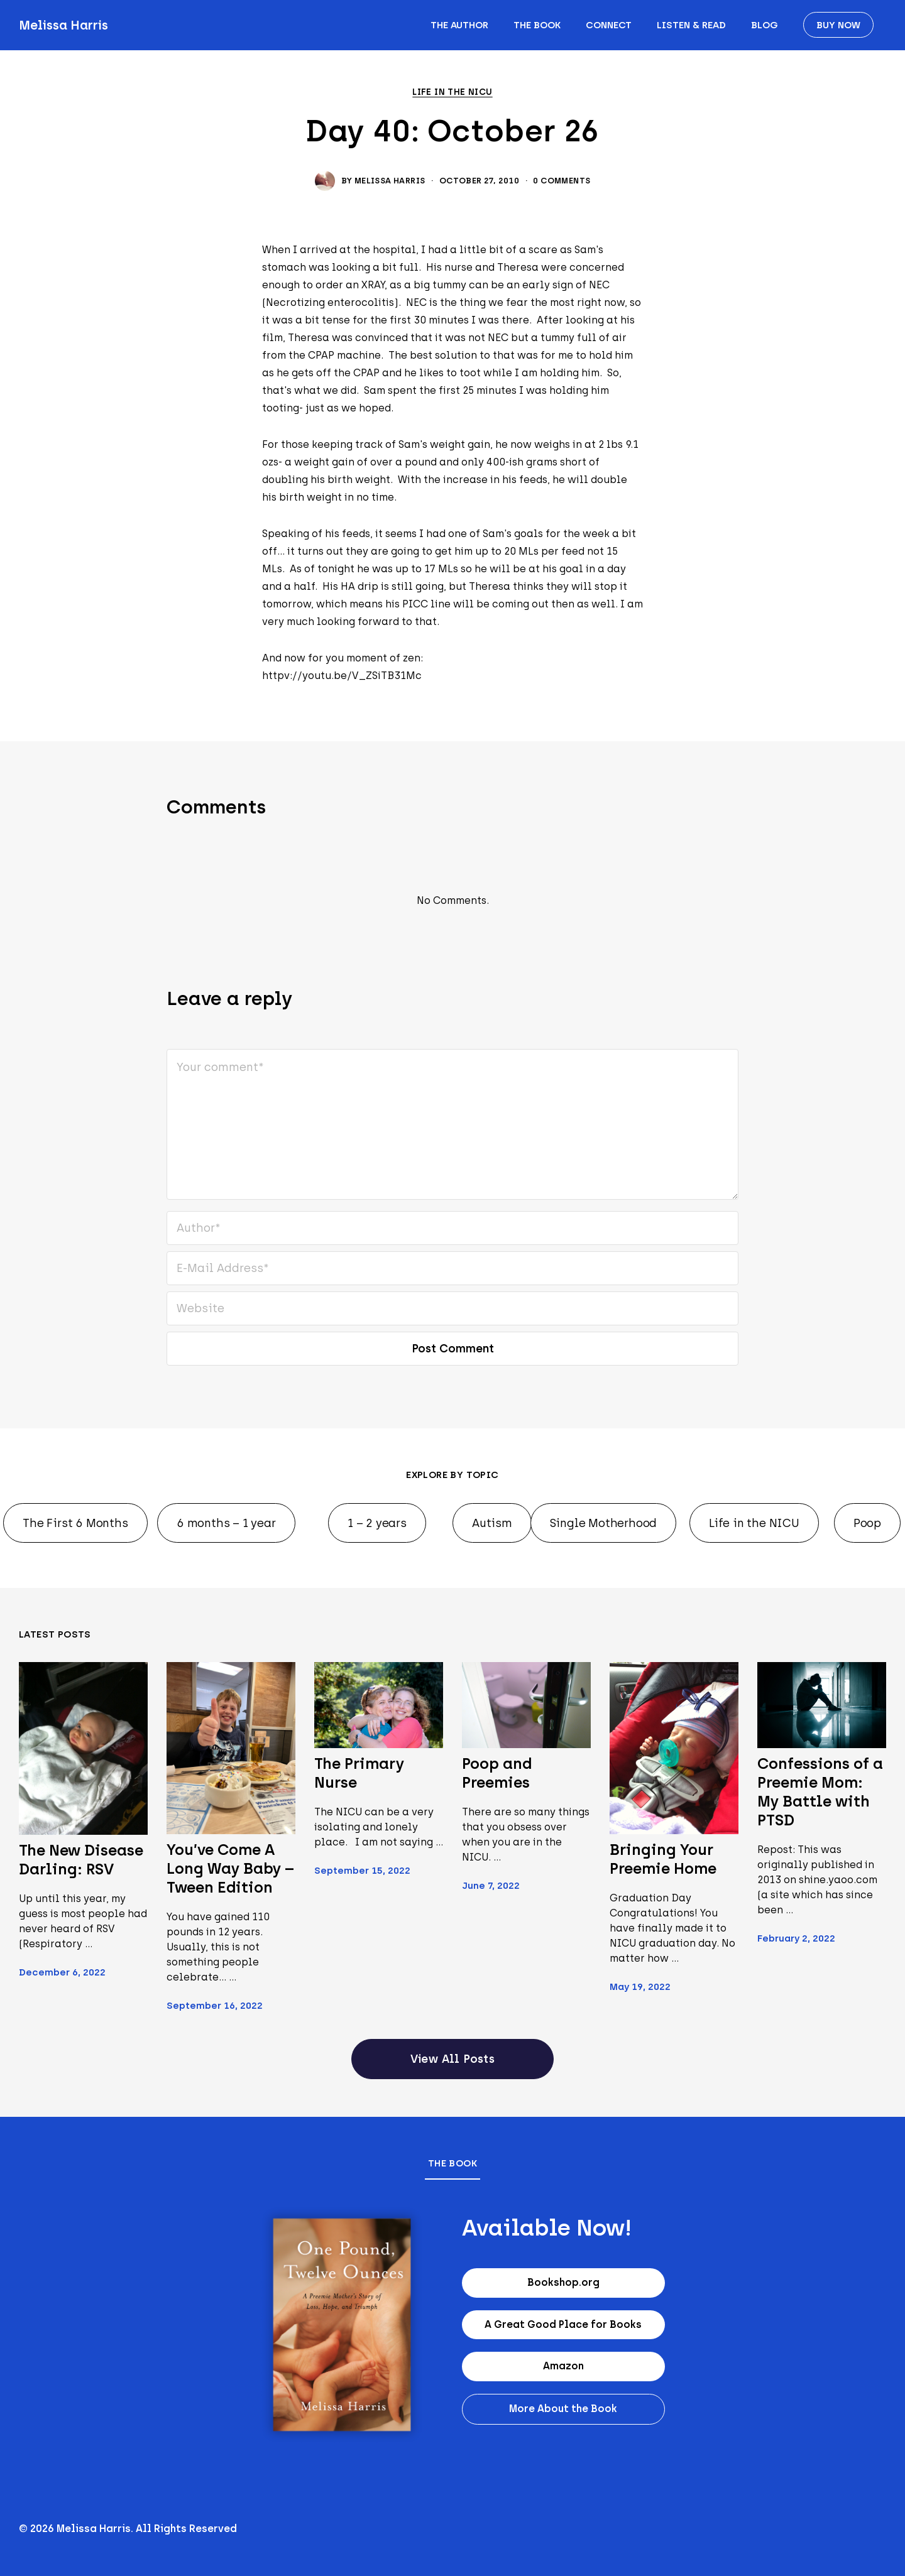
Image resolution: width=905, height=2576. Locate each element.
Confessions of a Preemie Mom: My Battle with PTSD (820, 1791)
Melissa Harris (63, 25)
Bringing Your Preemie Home (663, 1859)
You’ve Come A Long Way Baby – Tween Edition (230, 1868)
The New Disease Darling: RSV (81, 1859)
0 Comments (561, 180)
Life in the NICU (452, 92)
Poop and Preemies (497, 1772)
